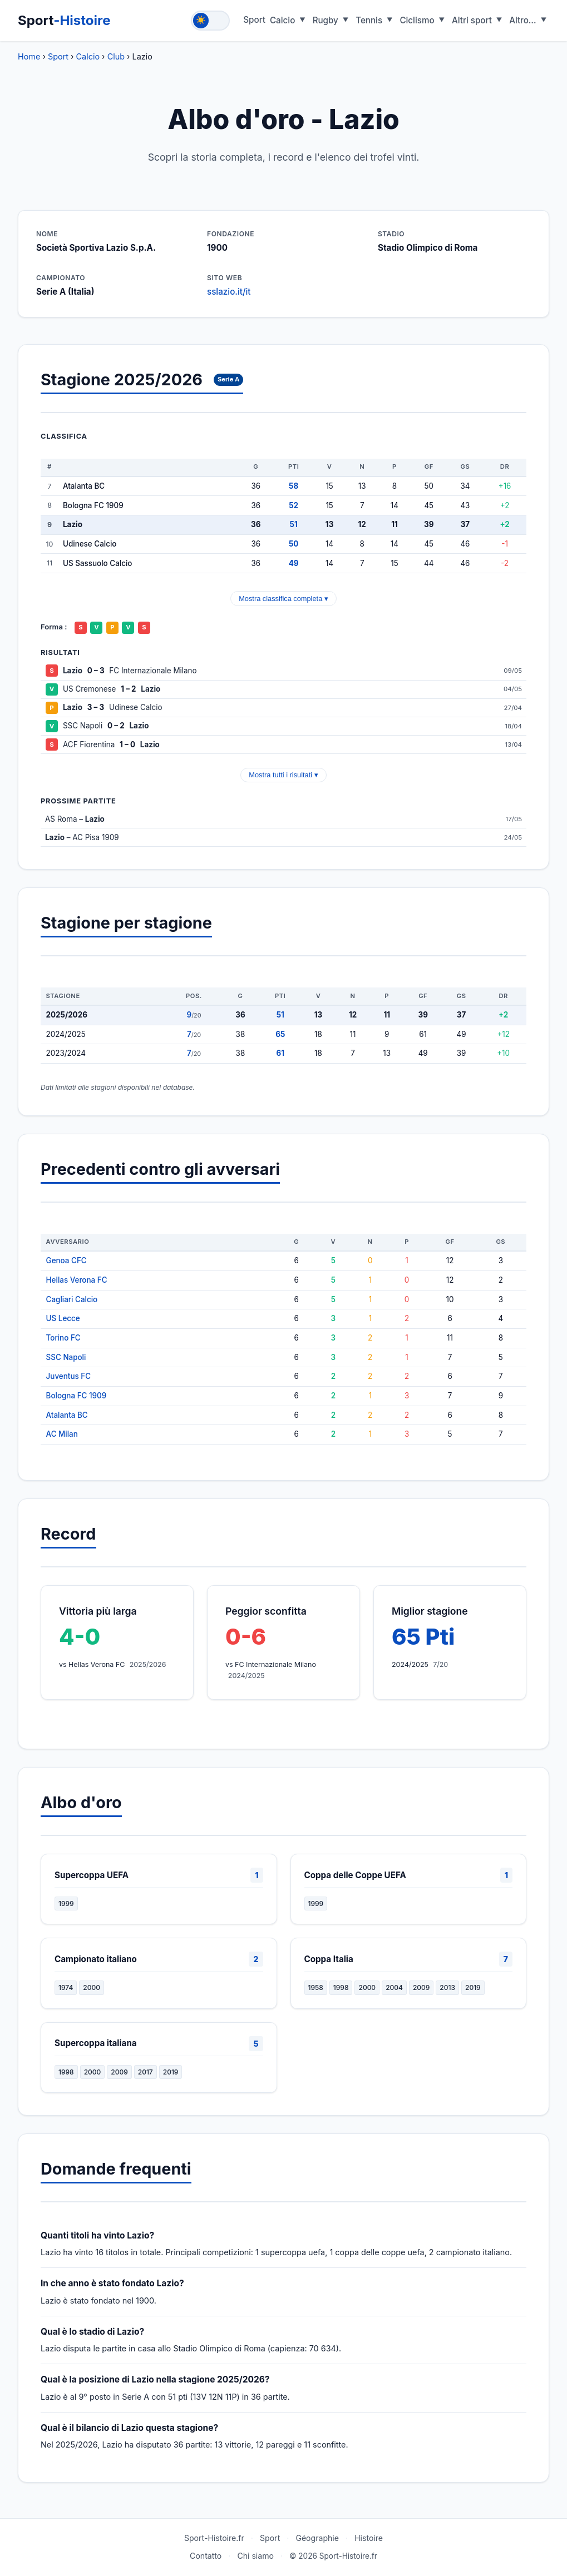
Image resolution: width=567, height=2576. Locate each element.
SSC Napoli (66, 1357)
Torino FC (63, 1337)
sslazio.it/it (229, 291)
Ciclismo (417, 20)
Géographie (317, 2538)
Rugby (325, 20)
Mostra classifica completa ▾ (283, 598)
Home (29, 56)
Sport (64, 20)
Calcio (282, 20)
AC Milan (62, 1434)
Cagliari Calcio (72, 1299)
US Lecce (63, 1318)
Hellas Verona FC (76, 1279)
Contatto (205, 2555)
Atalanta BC (67, 1415)
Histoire (368, 2538)
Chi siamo (255, 2555)
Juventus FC (68, 1376)
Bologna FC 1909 (76, 1395)
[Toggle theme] (210, 21)
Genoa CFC (66, 1260)
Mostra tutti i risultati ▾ (283, 775)
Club (116, 56)
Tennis (369, 20)
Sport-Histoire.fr (214, 2538)
